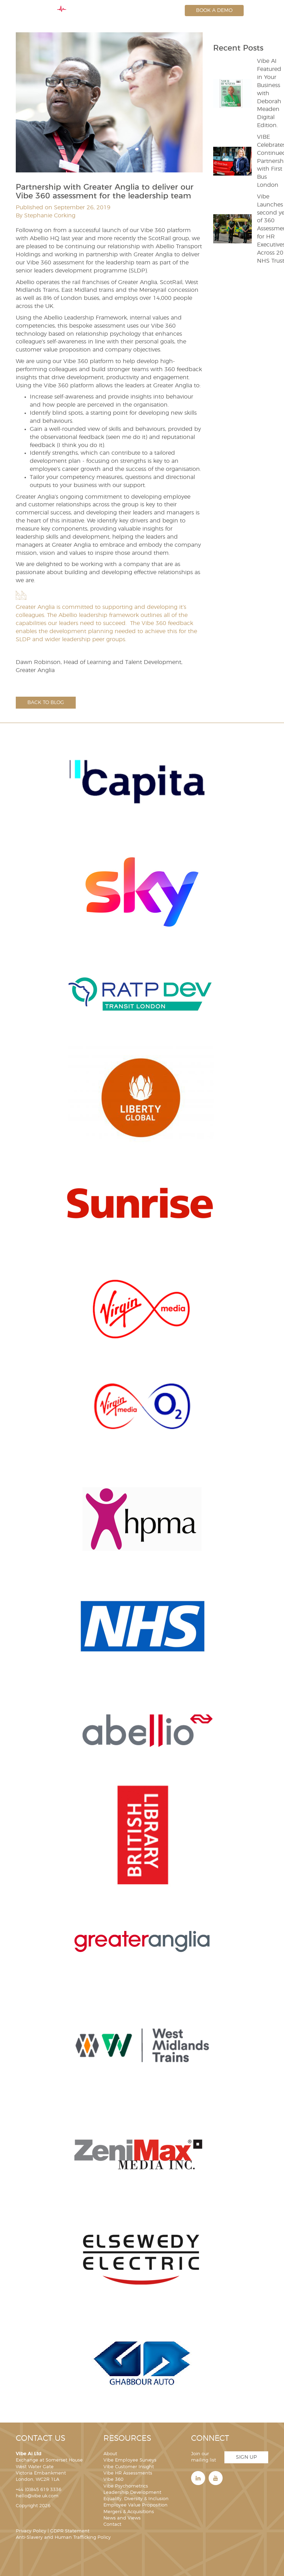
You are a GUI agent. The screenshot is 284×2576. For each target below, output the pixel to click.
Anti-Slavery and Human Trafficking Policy (63, 2537)
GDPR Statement (69, 2531)
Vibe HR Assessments (127, 2473)
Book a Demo (214, 10)
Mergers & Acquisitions (128, 2512)
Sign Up (246, 2457)
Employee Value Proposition (135, 2505)
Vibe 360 (113, 2479)
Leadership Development (132, 2492)
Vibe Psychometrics (125, 2486)
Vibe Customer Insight (128, 2467)
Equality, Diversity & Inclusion (136, 2499)
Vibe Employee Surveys (129, 2460)
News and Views (122, 2518)
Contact (112, 2524)
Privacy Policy (31, 2531)
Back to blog (45, 702)
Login (164, 10)
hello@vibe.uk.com (37, 2496)
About (110, 2454)
